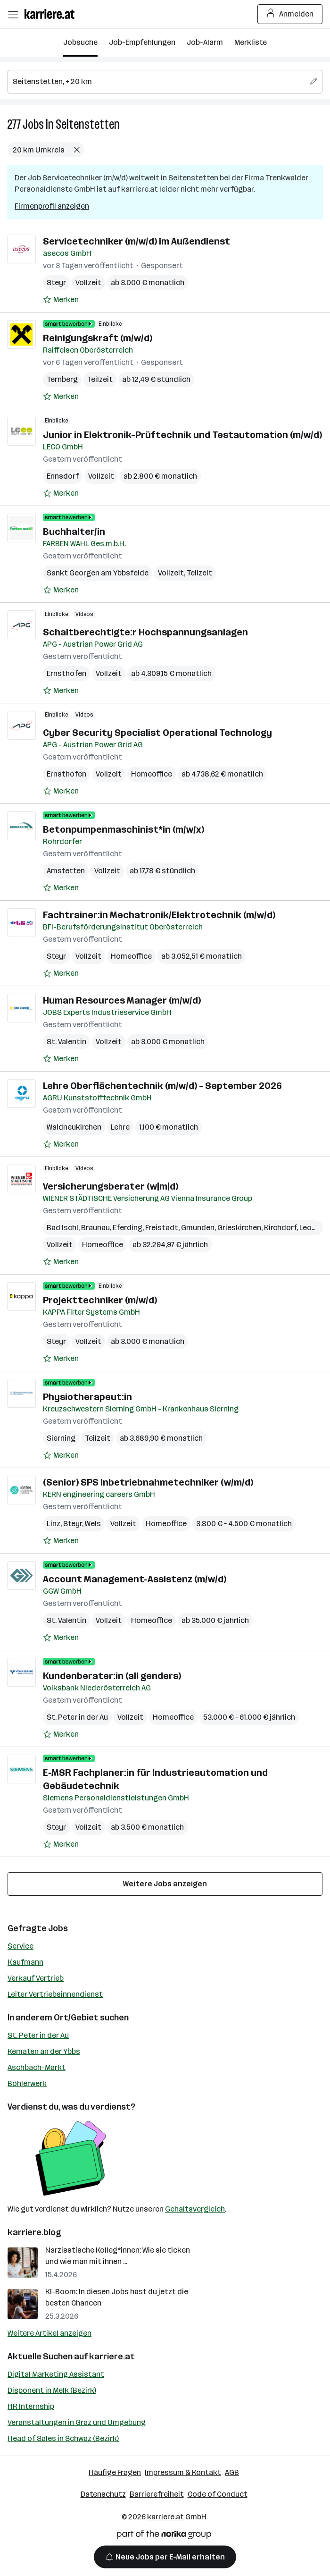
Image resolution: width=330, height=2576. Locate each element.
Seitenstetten (88, 124)
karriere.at (112, 2356)
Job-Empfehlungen (142, 42)
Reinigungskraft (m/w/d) (97, 338)
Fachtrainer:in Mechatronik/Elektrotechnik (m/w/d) (159, 915)
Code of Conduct (218, 2494)
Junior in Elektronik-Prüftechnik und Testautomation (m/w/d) (182, 434)
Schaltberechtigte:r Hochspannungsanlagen (145, 632)
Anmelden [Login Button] (290, 14)
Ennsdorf (63, 476)
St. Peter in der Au (38, 2035)
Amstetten (66, 870)
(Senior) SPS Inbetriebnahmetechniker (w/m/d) (148, 1482)
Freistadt (161, 1227)
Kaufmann (25, 1962)
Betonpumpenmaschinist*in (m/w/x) (123, 829)
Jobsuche (80, 42)
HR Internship (31, 2406)
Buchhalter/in (74, 531)
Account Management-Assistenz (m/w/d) (134, 1579)
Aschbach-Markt (37, 2067)
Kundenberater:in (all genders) (112, 1675)
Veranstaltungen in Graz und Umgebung (77, 2422)
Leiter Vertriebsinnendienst (55, 1994)
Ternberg (62, 379)
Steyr (56, 282)
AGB (232, 2472)
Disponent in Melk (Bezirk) (52, 2390)
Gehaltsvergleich (195, 2208)
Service (20, 1946)
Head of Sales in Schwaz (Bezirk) (63, 2438)
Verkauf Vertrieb (36, 1978)
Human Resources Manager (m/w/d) (122, 1000)
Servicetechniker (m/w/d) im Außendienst (136, 241)
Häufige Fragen (115, 2472)
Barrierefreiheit (157, 2494)
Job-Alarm (205, 42)
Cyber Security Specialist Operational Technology (157, 732)
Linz (53, 1523)
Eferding (127, 1227)
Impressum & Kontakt (183, 2472)
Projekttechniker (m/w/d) (100, 1300)
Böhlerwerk (27, 2083)
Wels (93, 1523)
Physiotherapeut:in (87, 1396)
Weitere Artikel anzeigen (49, 2333)
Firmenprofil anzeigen (52, 206)
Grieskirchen (239, 1227)
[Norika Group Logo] (164, 2536)
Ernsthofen (66, 673)
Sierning (61, 1438)
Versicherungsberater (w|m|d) (110, 1186)
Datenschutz (103, 2494)
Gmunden (197, 1227)
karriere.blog (34, 2232)
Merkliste (250, 42)
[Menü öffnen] (13, 14)
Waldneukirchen (74, 1127)
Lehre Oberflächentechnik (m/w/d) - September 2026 (162, 1085)
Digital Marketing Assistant (56, 2374)
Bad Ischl (62, 1227)
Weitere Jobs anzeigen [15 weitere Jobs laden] (165, 1883)
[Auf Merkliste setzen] (61, 299)
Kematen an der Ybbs (44, 2051)
